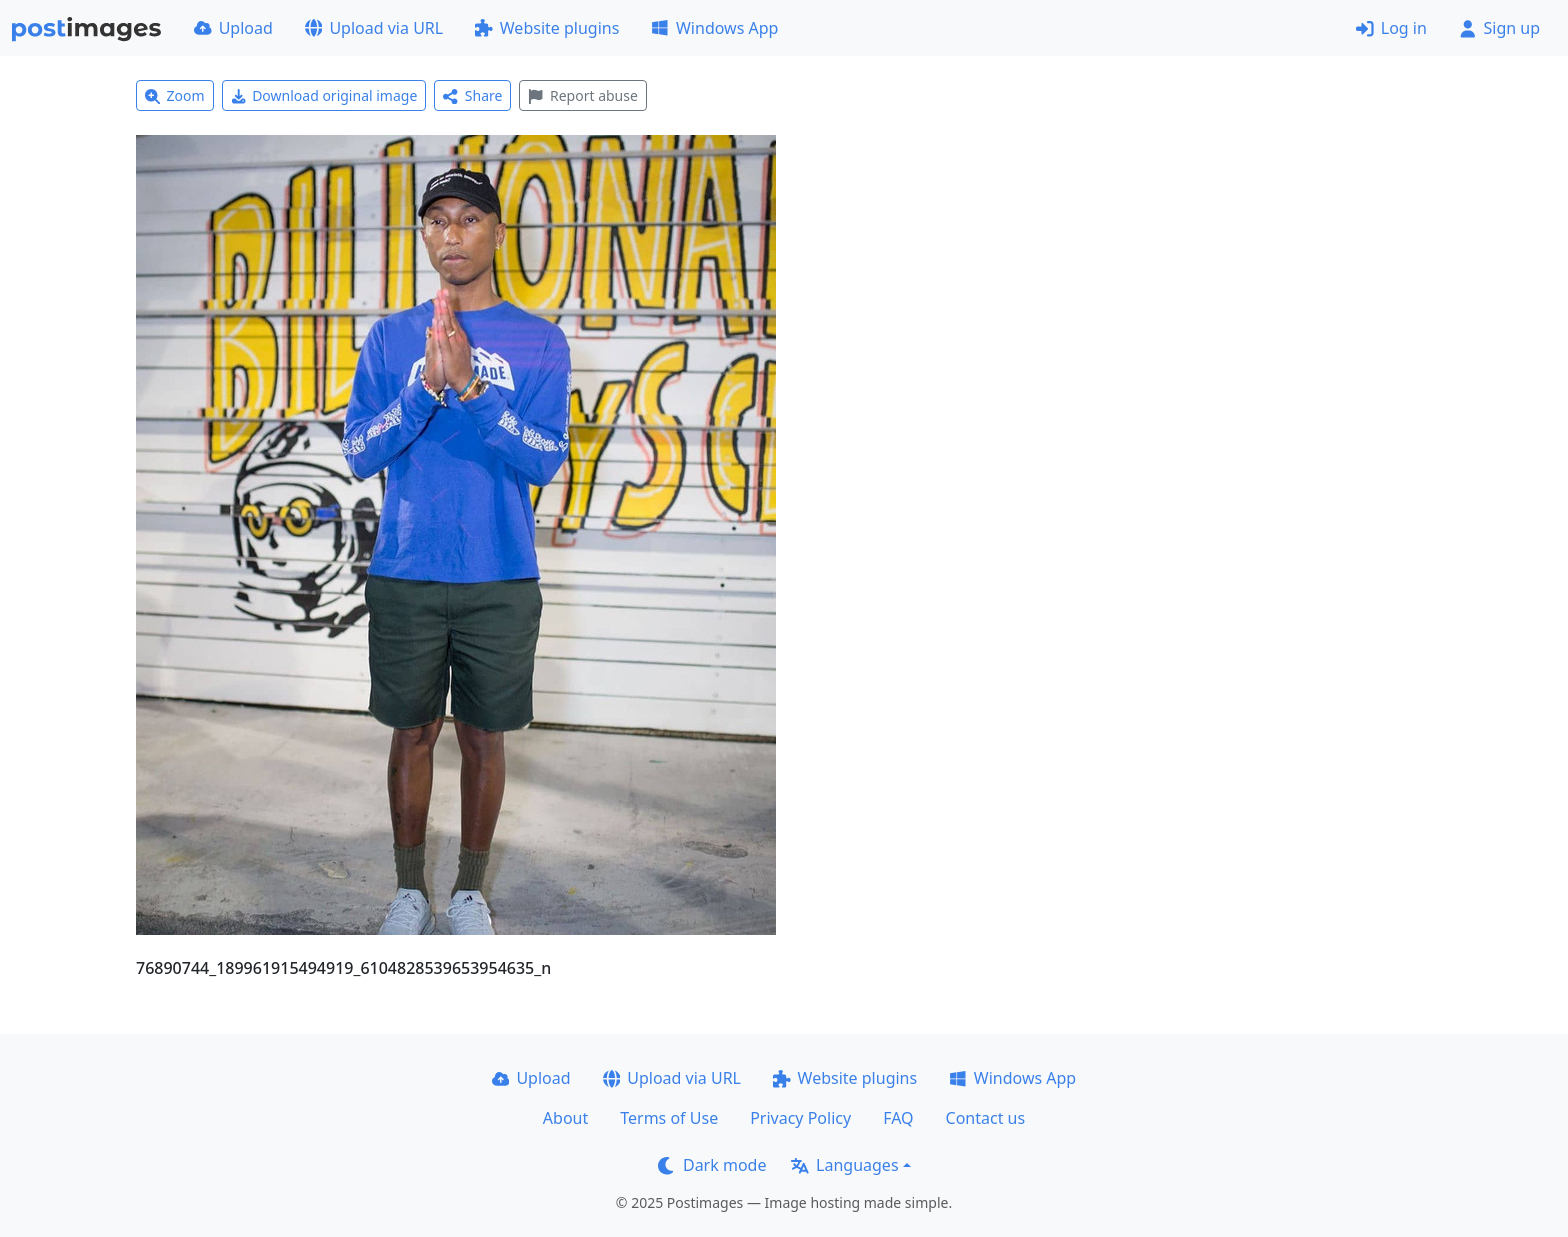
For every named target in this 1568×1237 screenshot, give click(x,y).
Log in (1391, 28)
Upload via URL (374, 28)
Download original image (324, 95)
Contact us (986, 1118)
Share (472, 95)
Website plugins (547, 28)
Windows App (714, 28)
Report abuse (582, 95)
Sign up (1499, 28)
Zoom (175, 95)
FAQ (898, 1118)
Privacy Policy (800, 1118)
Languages (844, 1165)
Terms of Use (669, 1118)
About (565, 1118)
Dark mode (712, 1165)
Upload (233, 28)
